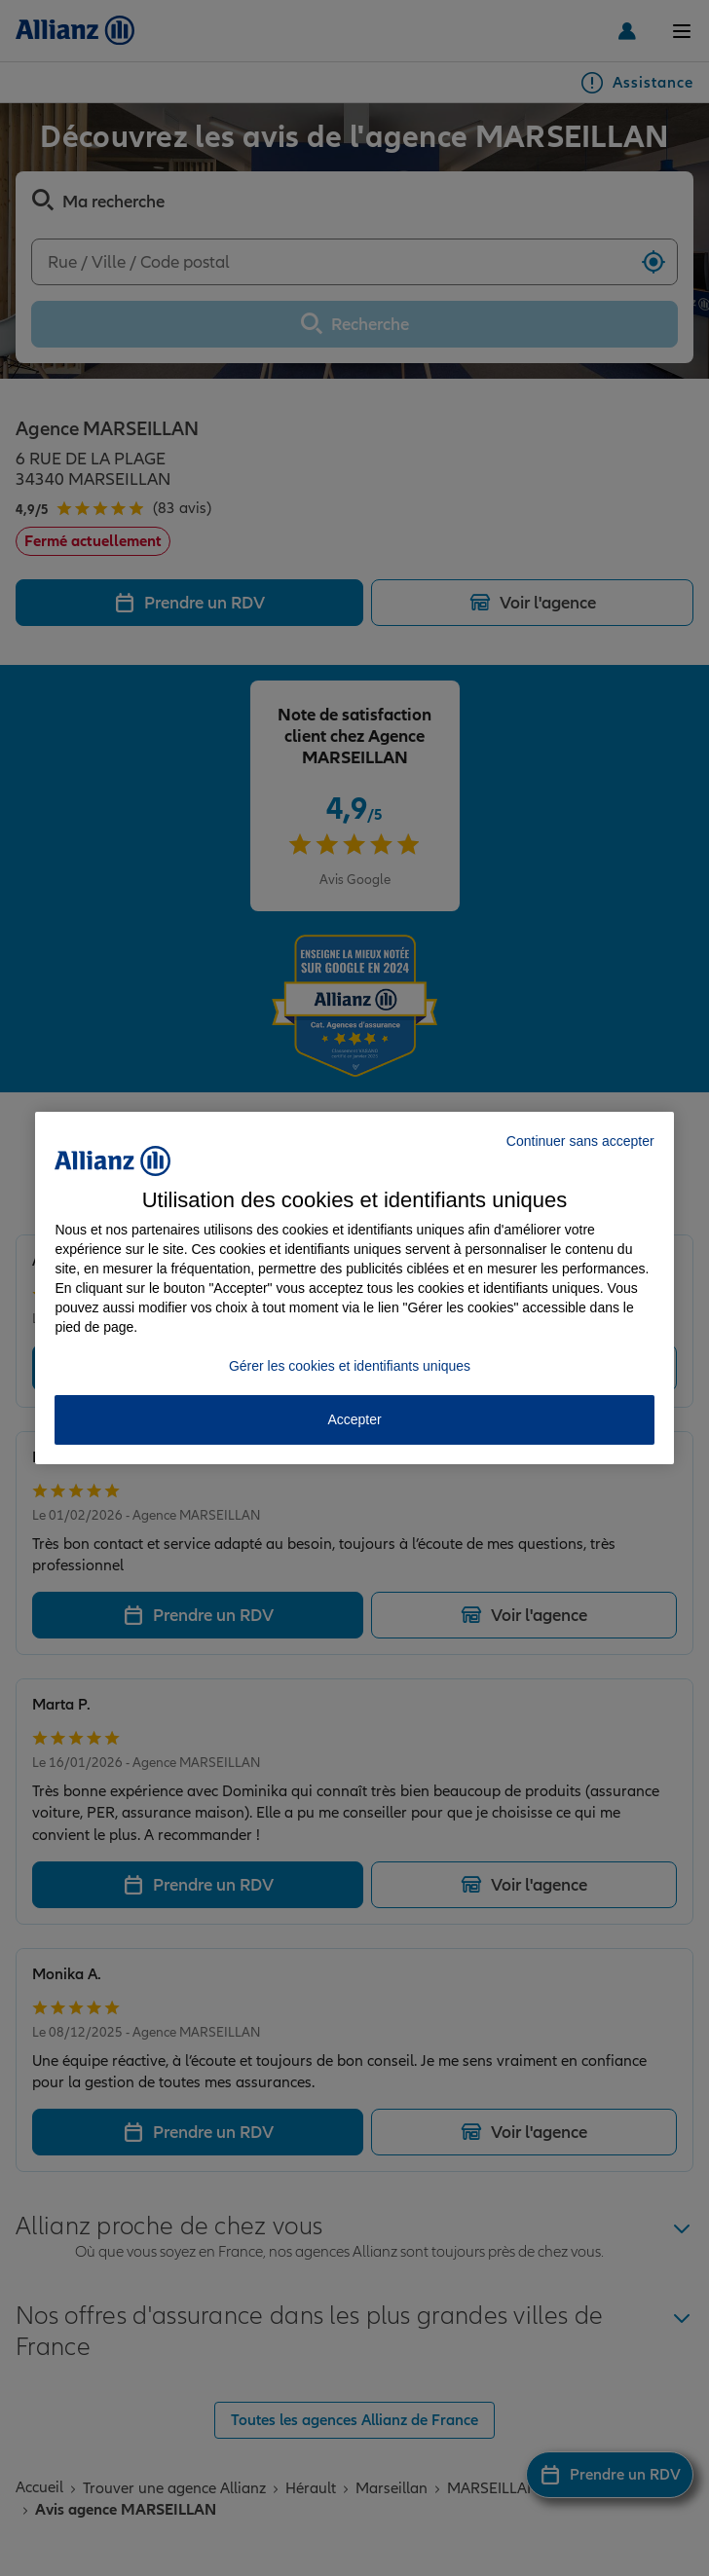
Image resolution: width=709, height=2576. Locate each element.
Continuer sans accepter (580, 1141)
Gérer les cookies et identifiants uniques (349, 1366)
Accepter (354, 1419)
